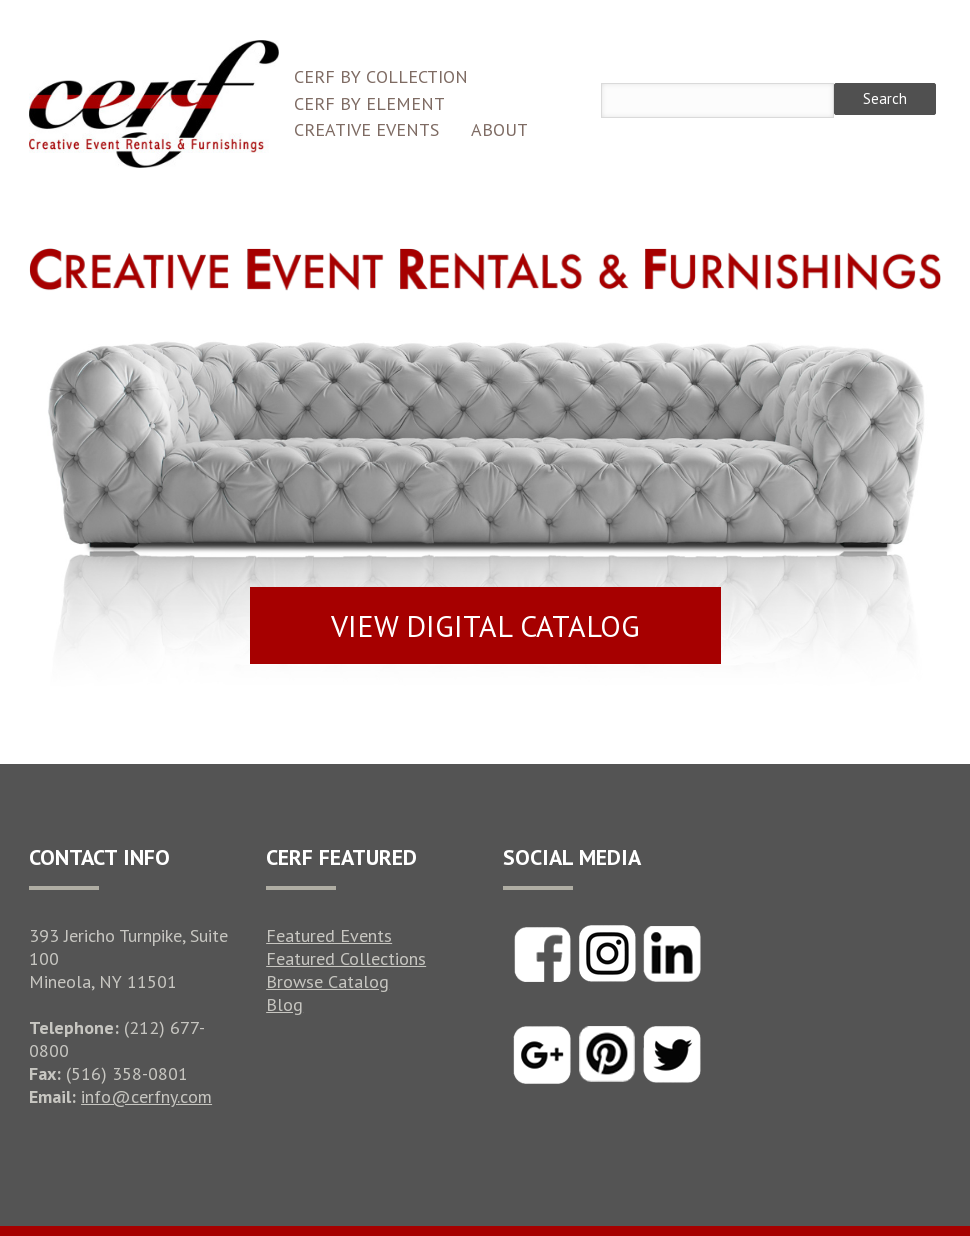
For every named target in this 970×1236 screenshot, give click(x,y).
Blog (284, 1004)
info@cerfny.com (146, 1096)
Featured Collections (346, 958)
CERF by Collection (381, 76)
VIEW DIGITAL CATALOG (485, 625)
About (499, 129)
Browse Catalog (327, 981)
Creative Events (366, 129)
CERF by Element (369, 103)
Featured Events (329, 935)
